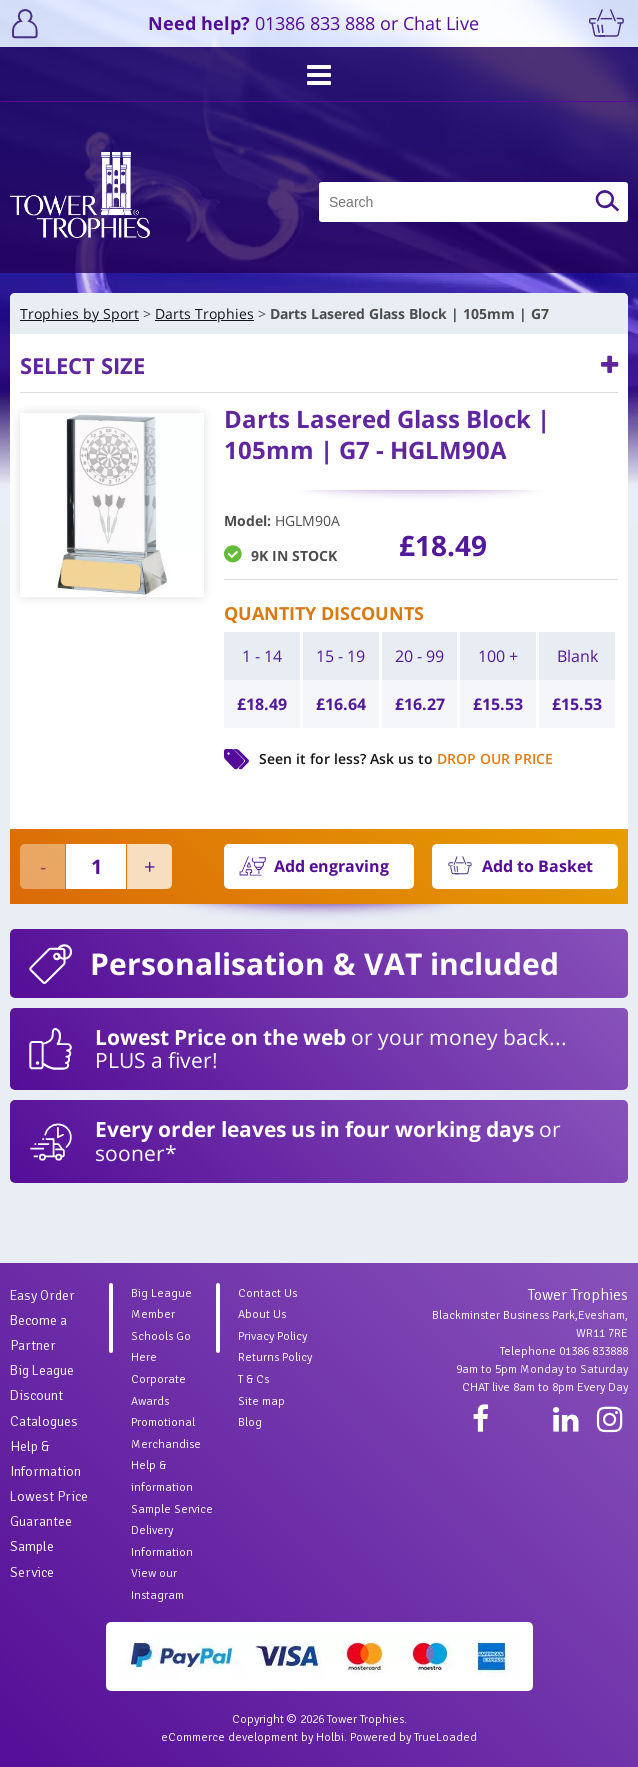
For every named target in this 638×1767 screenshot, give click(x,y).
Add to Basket (537, 866)
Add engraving (331, 866)
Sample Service (172, 1509)
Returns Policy (275, 1357)
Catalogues (44, 1421)
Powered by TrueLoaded (413, 1737)
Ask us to (461, 758)
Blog (250, 1422)
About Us (262, 1314)
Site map (261, 1401)
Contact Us (267, 1293)
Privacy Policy (272, 1336)
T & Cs (253, 1379)
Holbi (330, 1737)
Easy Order (42, 1295)
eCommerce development (229, 1737)
